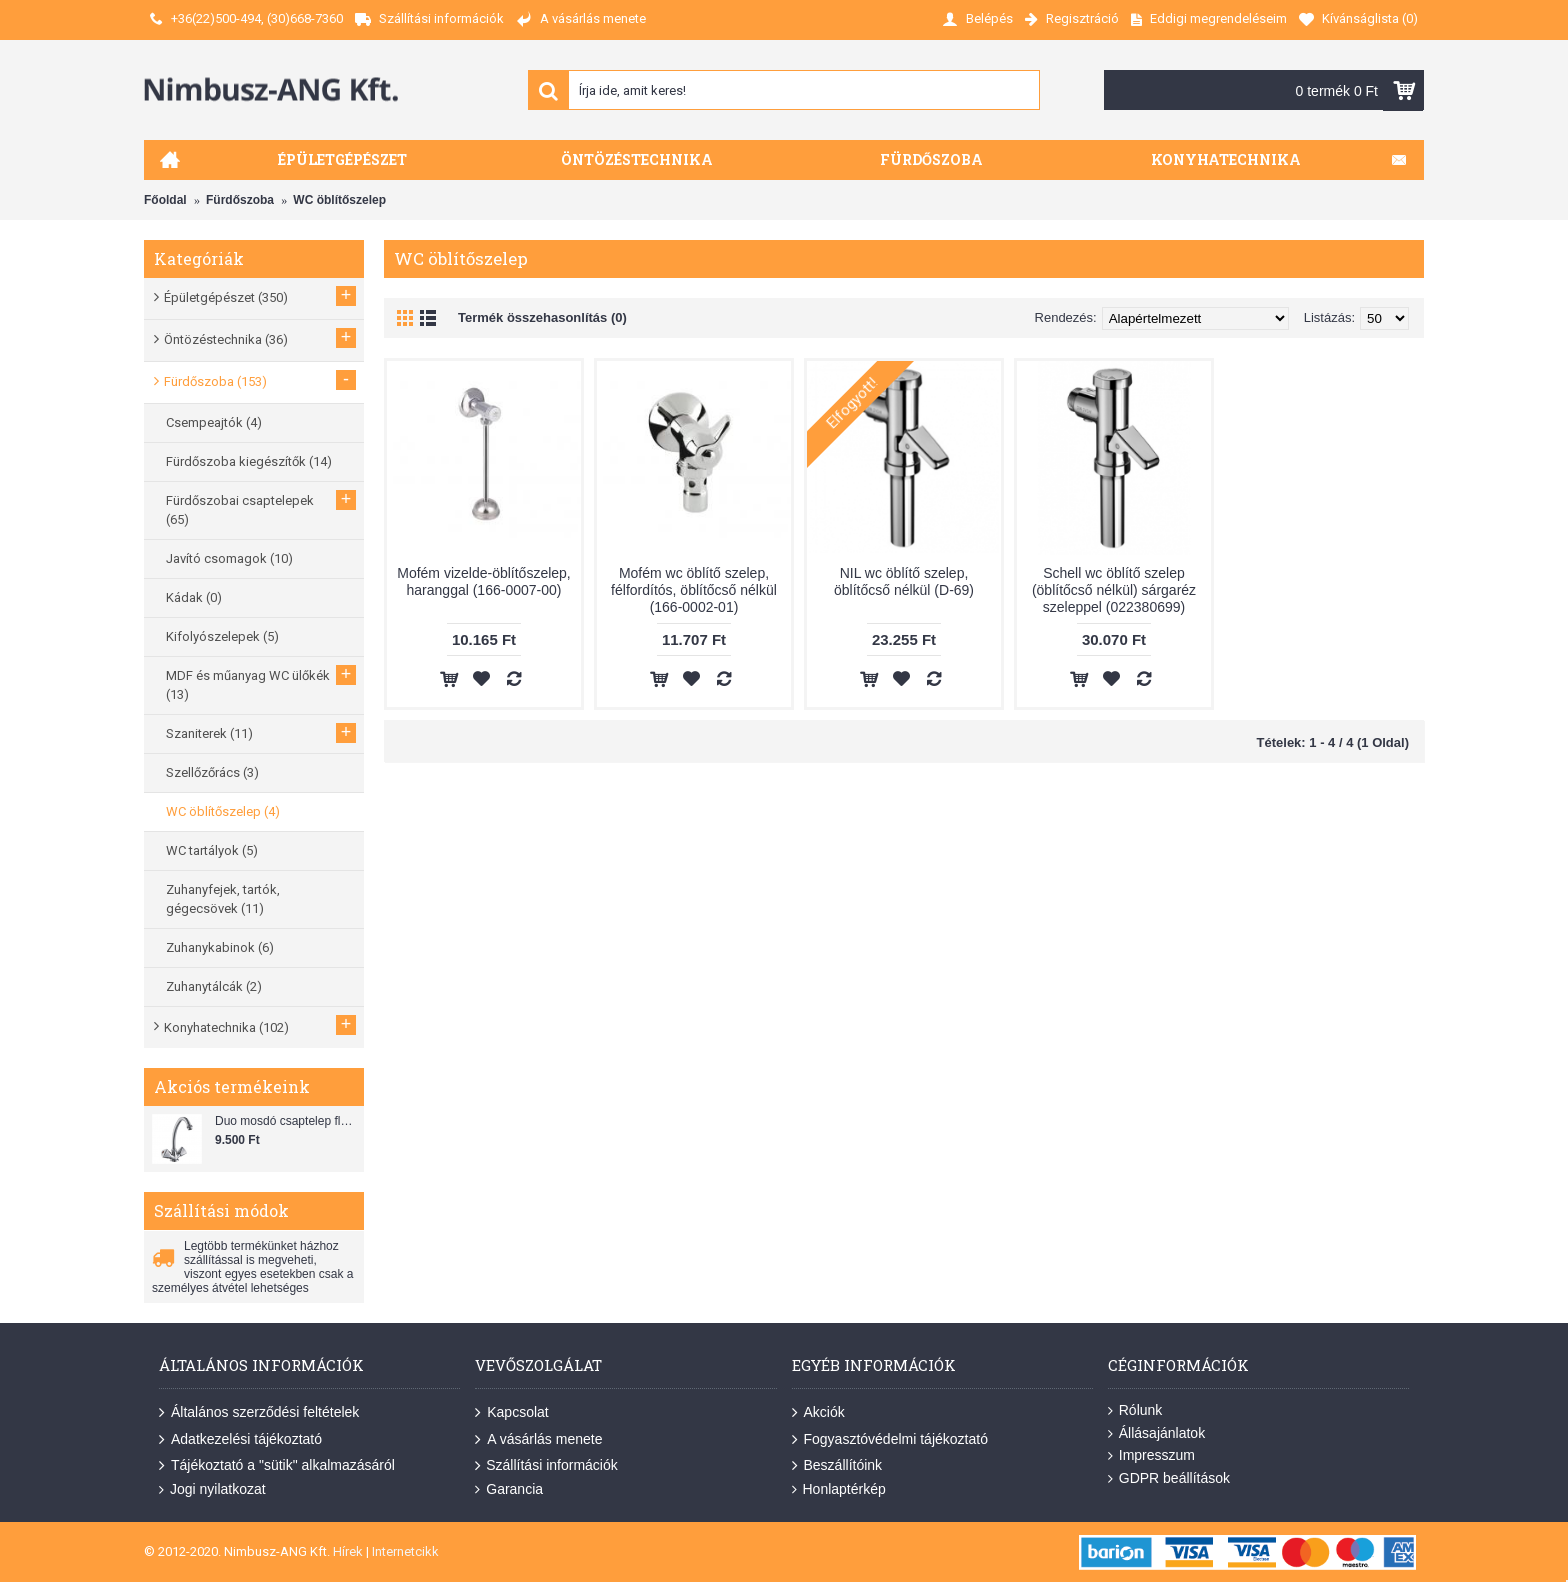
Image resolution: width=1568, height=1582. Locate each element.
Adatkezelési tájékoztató (240, 1439)
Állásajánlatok (1156, 1433)
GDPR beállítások (1169, 1478)
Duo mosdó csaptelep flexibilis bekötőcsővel (287, 1121)
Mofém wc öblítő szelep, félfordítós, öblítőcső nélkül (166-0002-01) (694, 590)
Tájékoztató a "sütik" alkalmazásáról (277, 1466)
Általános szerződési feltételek (259, 1413)
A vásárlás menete (538, 1439)
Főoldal (165, 200)
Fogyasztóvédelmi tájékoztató (890, 1439)
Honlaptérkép (839, 1489)
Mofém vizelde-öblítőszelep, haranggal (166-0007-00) (484, 581)
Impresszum (1151, 1455)
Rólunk (1135, 1410)
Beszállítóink (837, 1466)
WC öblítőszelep (339, 200)
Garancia (509, 1489)
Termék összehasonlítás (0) (542, 317)
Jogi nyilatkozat (212, 1489)
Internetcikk (405, 1551)
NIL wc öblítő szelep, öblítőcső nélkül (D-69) (904, 581)
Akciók (818, 1413)
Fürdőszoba (240, 200)
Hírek (348, 1551)
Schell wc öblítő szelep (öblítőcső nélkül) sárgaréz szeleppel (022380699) (1114, 590)
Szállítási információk (546, 1466)
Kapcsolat (511, 1413)
